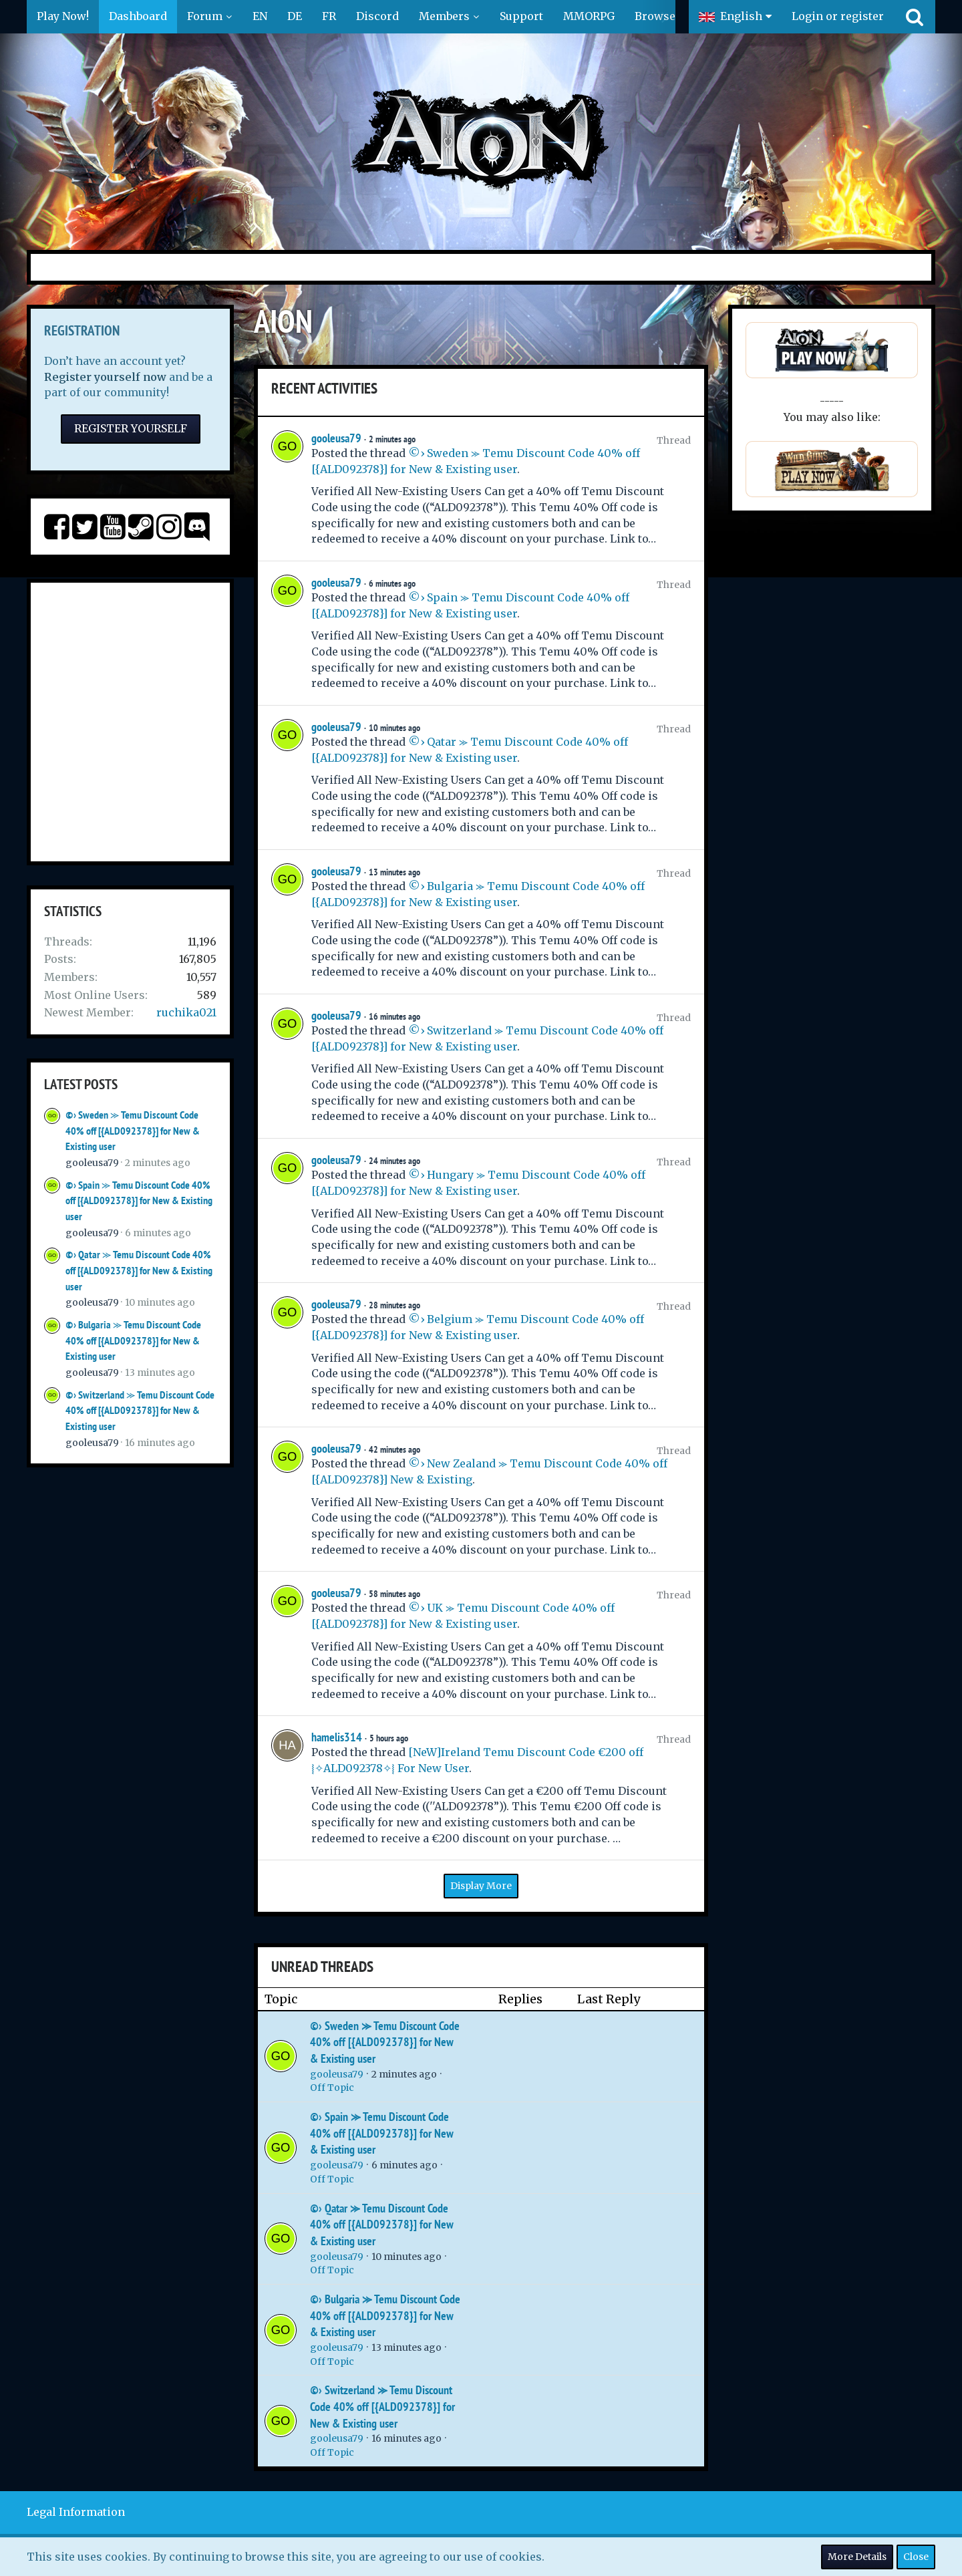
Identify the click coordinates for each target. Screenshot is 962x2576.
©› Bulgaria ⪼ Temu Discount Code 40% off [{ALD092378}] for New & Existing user (133, 1340)
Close (916, 2557)
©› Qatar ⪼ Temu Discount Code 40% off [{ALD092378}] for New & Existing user (138, 1270)
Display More (481, 1886)
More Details (857, 2557)
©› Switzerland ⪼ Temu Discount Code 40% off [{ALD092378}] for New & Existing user (139, 1410)
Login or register (838, 16)
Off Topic (332, 2088)
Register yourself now (105, 377)
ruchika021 (186, 1012)
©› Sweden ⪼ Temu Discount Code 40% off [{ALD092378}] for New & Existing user (132, 1130)
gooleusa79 (92, 1163)
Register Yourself (130, 428)
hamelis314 (336, 1737)
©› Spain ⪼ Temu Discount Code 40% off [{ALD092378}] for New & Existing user (138, 1201)
